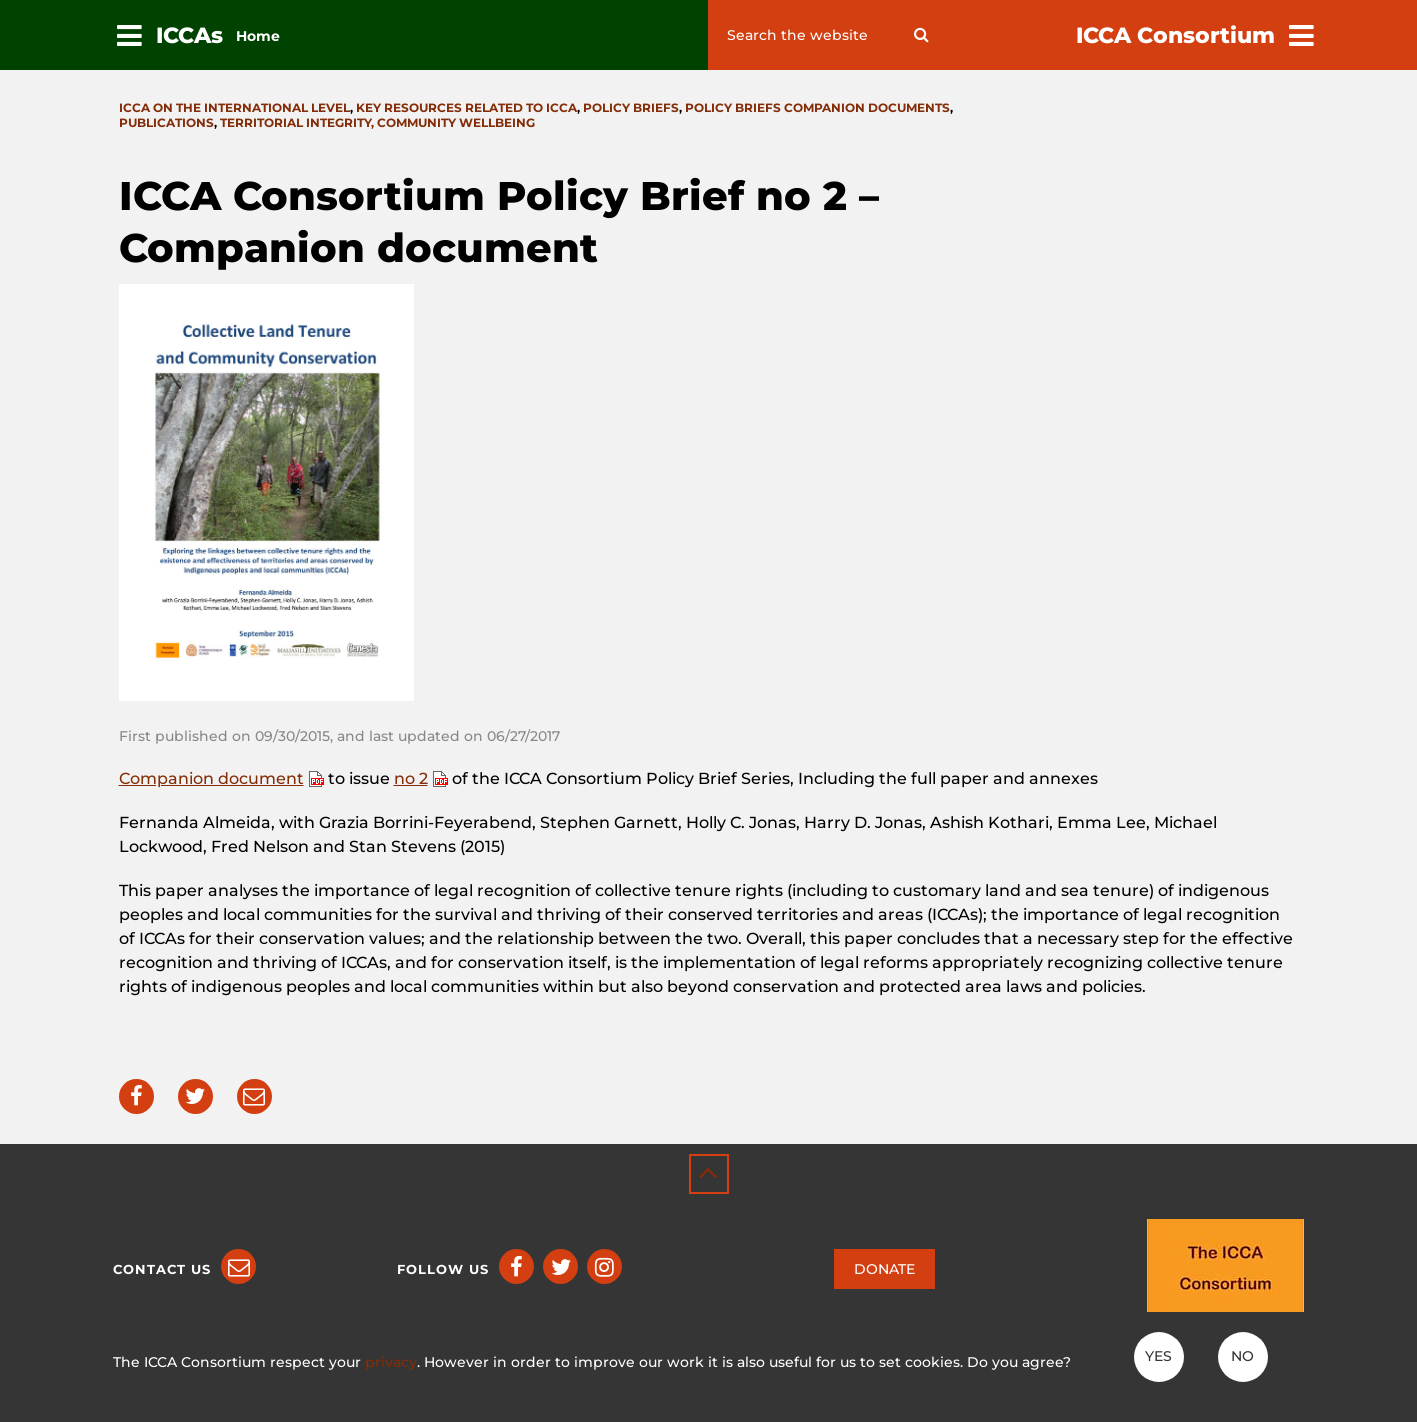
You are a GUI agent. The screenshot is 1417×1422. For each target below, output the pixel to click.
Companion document (211, 778)
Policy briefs (631, 107)
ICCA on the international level (234, 107)
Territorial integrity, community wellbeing (377, 122)
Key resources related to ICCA (466, 107)
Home (258, 36)
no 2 (411, 778)
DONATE (884, 1269)
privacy (391, 1362)
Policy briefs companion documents (817, 107)
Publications (166, 122)
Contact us (162, 1269)
